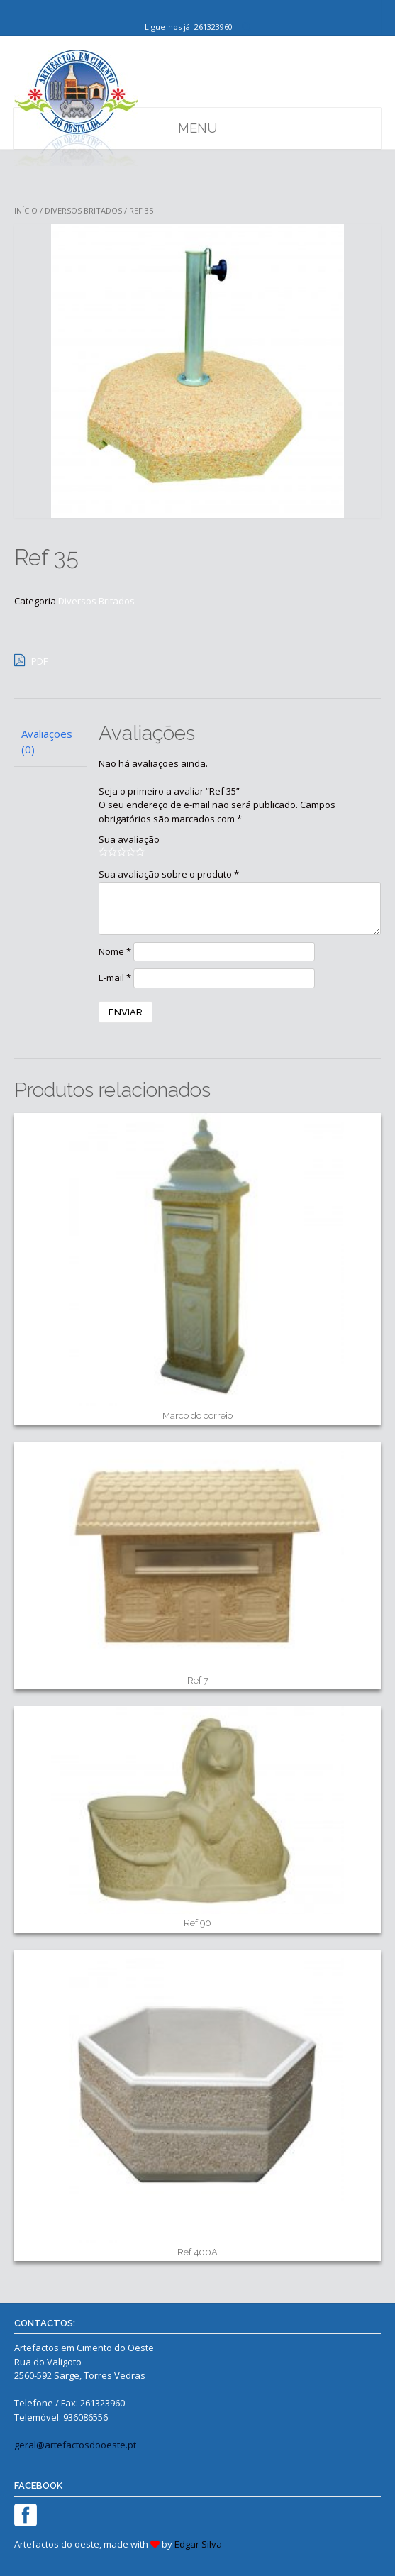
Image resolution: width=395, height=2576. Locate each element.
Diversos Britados (83, 210)
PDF (31, 659)
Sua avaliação (129, 839)
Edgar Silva (198, 2544)
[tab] (50, 742)
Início (26, 210)
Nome (115, 951)
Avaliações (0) (46, 741)
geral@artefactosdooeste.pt (75, 2444)
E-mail (115, 977)
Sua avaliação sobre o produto (169, 874)
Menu (197, 128)
